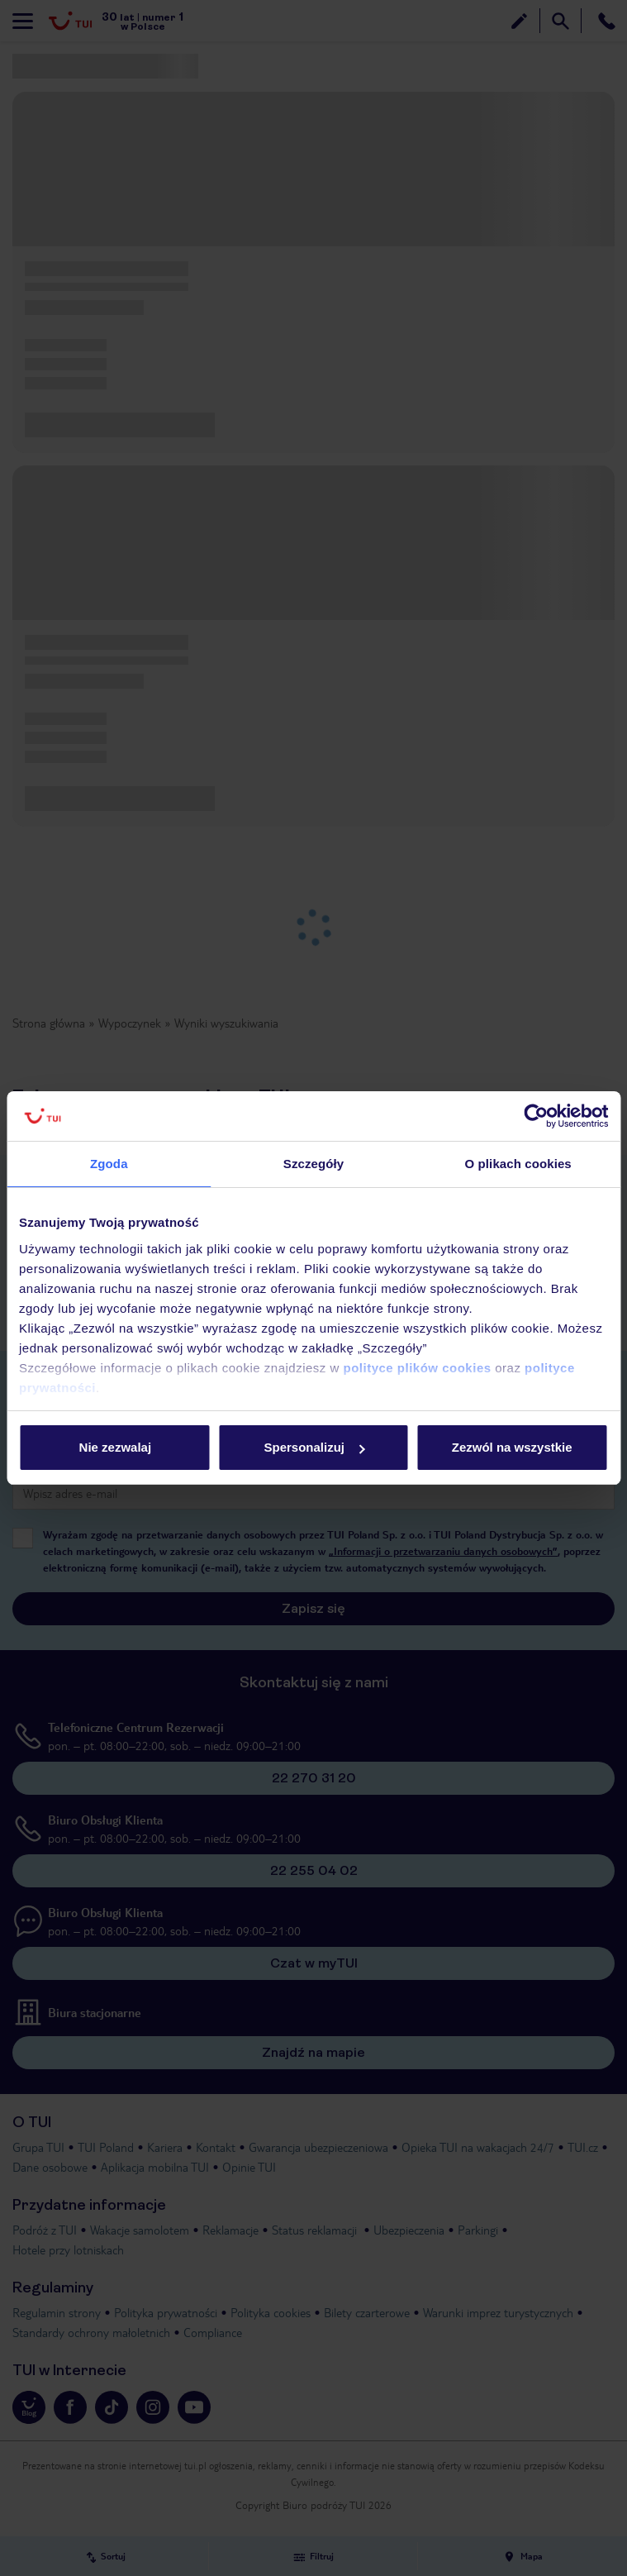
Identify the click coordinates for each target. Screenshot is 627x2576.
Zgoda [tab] (109, 1164)
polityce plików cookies (418, 1368)
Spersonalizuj (314, 1447)
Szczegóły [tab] (313, 1164)
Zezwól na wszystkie (512, 1447)
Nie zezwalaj (115, 1447)
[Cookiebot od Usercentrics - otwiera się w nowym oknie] (535, 1116)
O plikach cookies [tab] (518, 1164)
